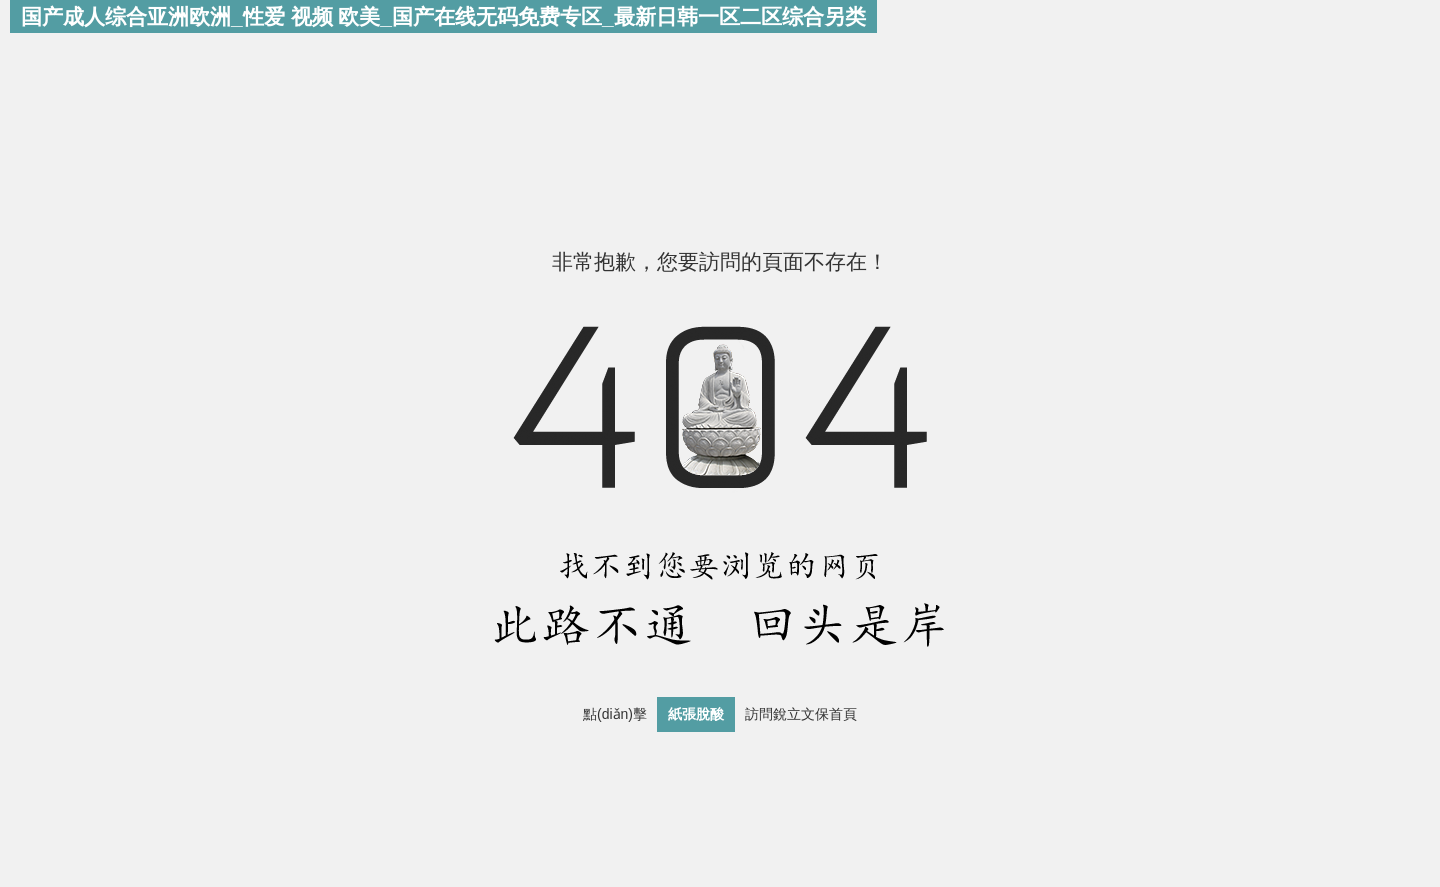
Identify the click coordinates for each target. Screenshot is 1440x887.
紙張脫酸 (696, 714)
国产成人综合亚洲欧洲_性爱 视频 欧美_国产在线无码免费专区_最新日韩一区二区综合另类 (443, 16)
